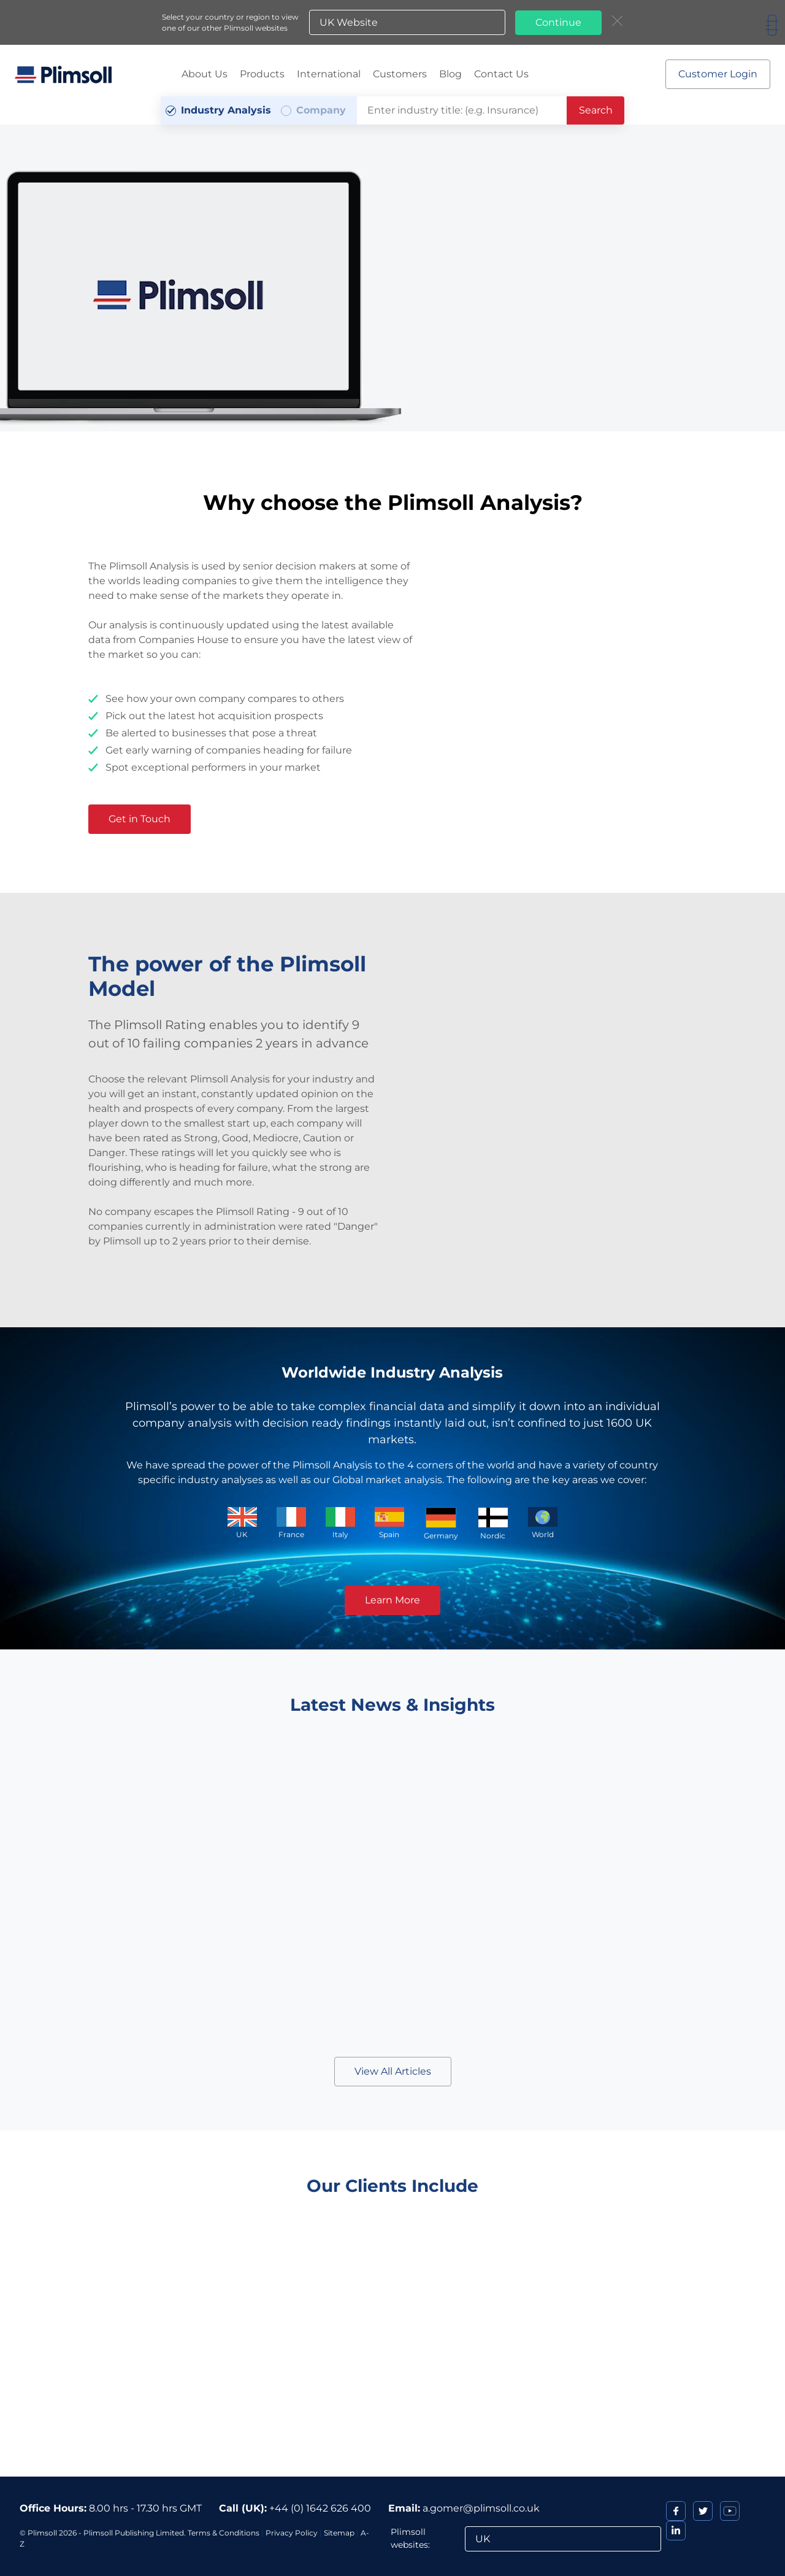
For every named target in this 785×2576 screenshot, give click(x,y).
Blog (450, 74)
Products (262, 74)
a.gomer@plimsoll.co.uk (481, 2508)
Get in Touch (139, 819)
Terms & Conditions (223, 2532)
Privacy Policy (292, 2532)
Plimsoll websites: (410, 2538)
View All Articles (392, 2071)
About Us (205, 74)
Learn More (392, 1600)
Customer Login (717, 74)
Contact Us (501, 74)
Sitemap (339, 2532)
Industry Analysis (226, 110)
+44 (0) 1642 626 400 (320, 2508)
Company (321, 110)
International (329, 74)
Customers (400, 74)
